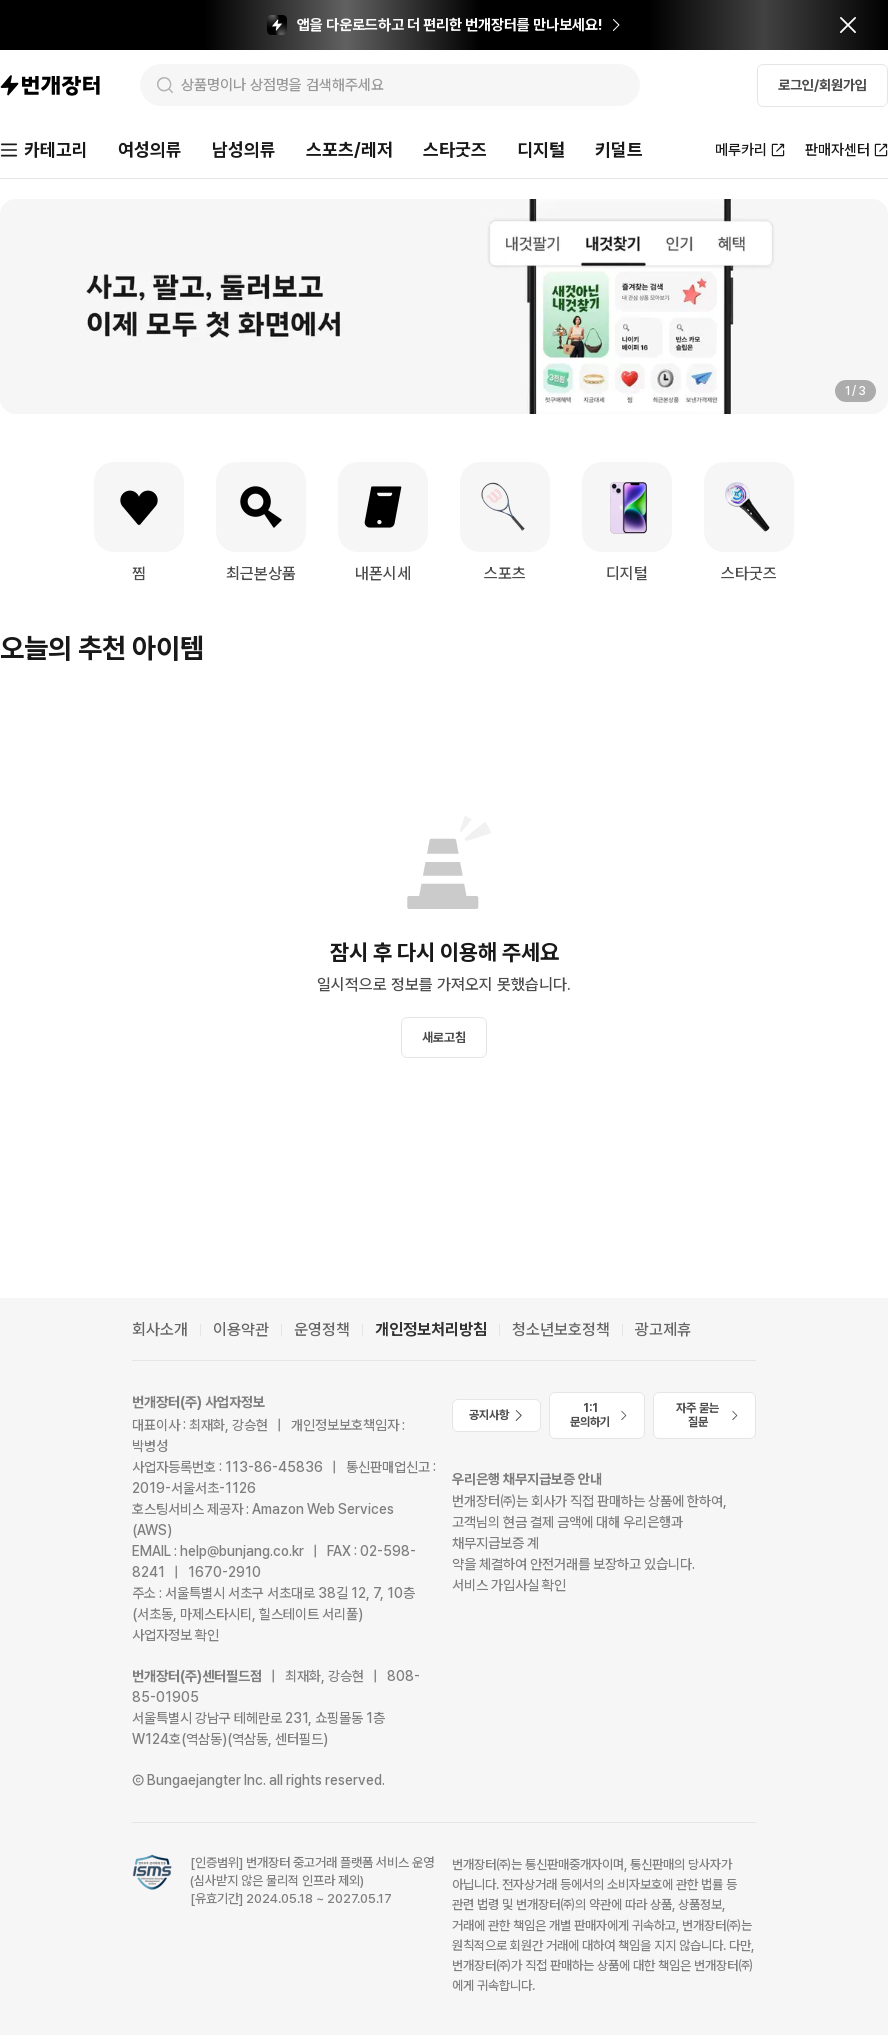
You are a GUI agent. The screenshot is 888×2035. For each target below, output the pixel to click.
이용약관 (241, 1329)
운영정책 (322, 1329)
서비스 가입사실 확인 (509, 1585)
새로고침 (444, 1037)
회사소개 (160, 1329)
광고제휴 (663, 1329)
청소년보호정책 (561, 1329)
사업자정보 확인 (175, 1635)
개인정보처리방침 (431, 1329)
